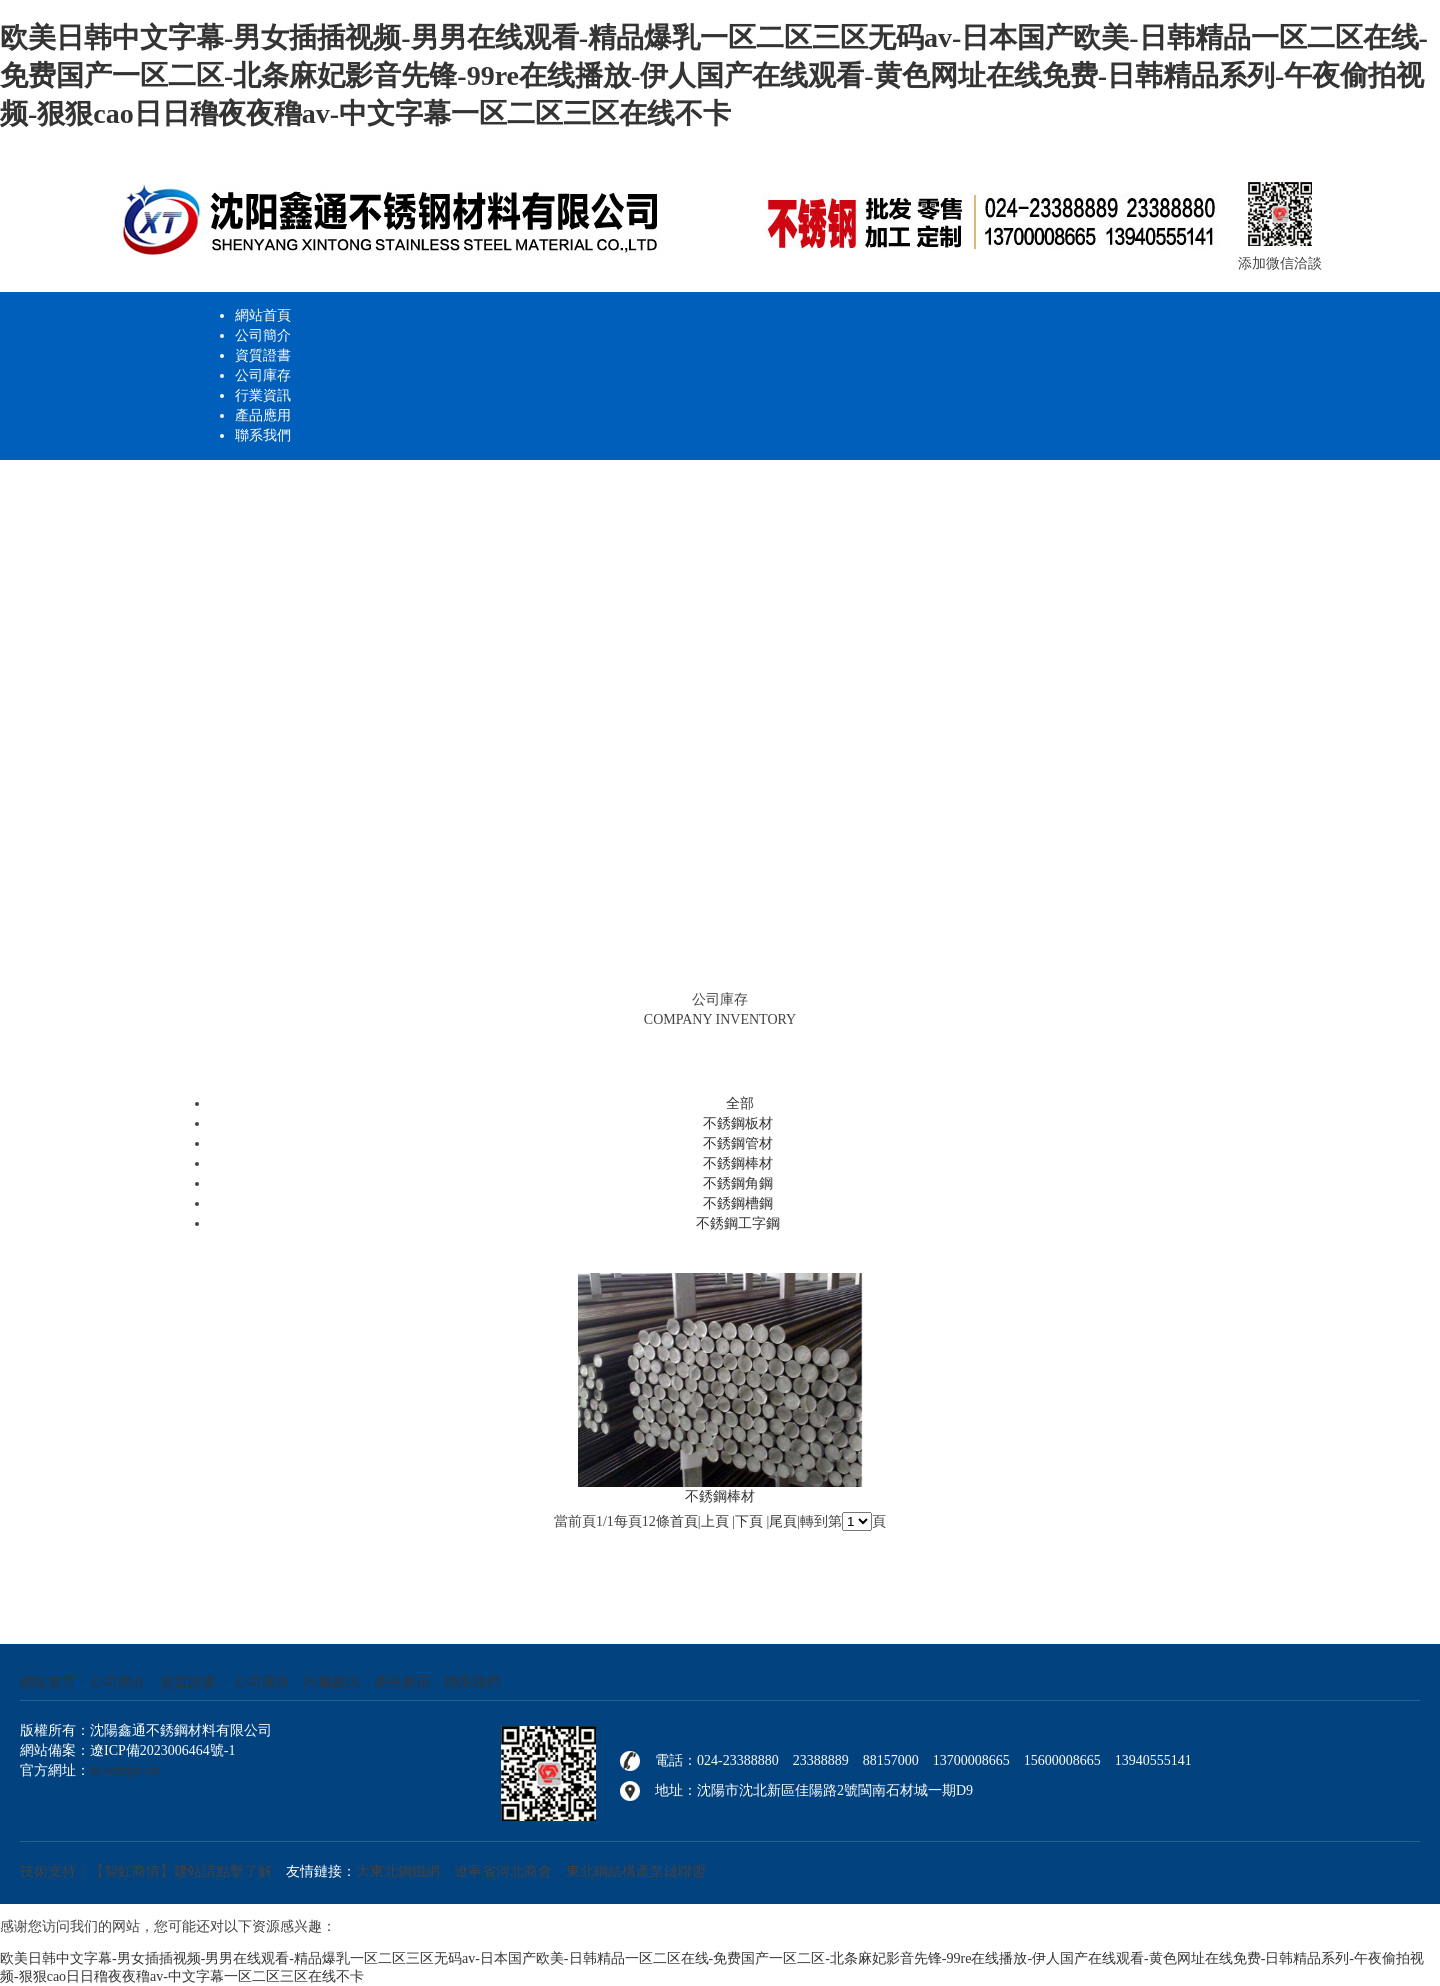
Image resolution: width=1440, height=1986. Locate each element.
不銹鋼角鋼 (738, 1183)
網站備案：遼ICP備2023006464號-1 (127, 1750)
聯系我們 (263, 435)
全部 (740, 1103)
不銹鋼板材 (738, 1123)
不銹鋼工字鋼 (738, 1223)
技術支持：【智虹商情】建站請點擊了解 (146, 1871)
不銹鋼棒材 (738, 1163)
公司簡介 (263, 335)
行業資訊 (263, 395)
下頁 (749, 1521)
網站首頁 (263, 315)
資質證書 (263, 355)
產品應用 (263, 415)
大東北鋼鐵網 (398, 1871)
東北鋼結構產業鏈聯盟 (636, 1871)
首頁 (684, 1521)
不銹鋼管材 (738, 1143)
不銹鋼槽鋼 (738, 1203)
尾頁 (783, 1521)
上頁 (715, 1521)
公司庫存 (263, 375)
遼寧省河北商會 (503, 1871)
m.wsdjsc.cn (124, 1770)
